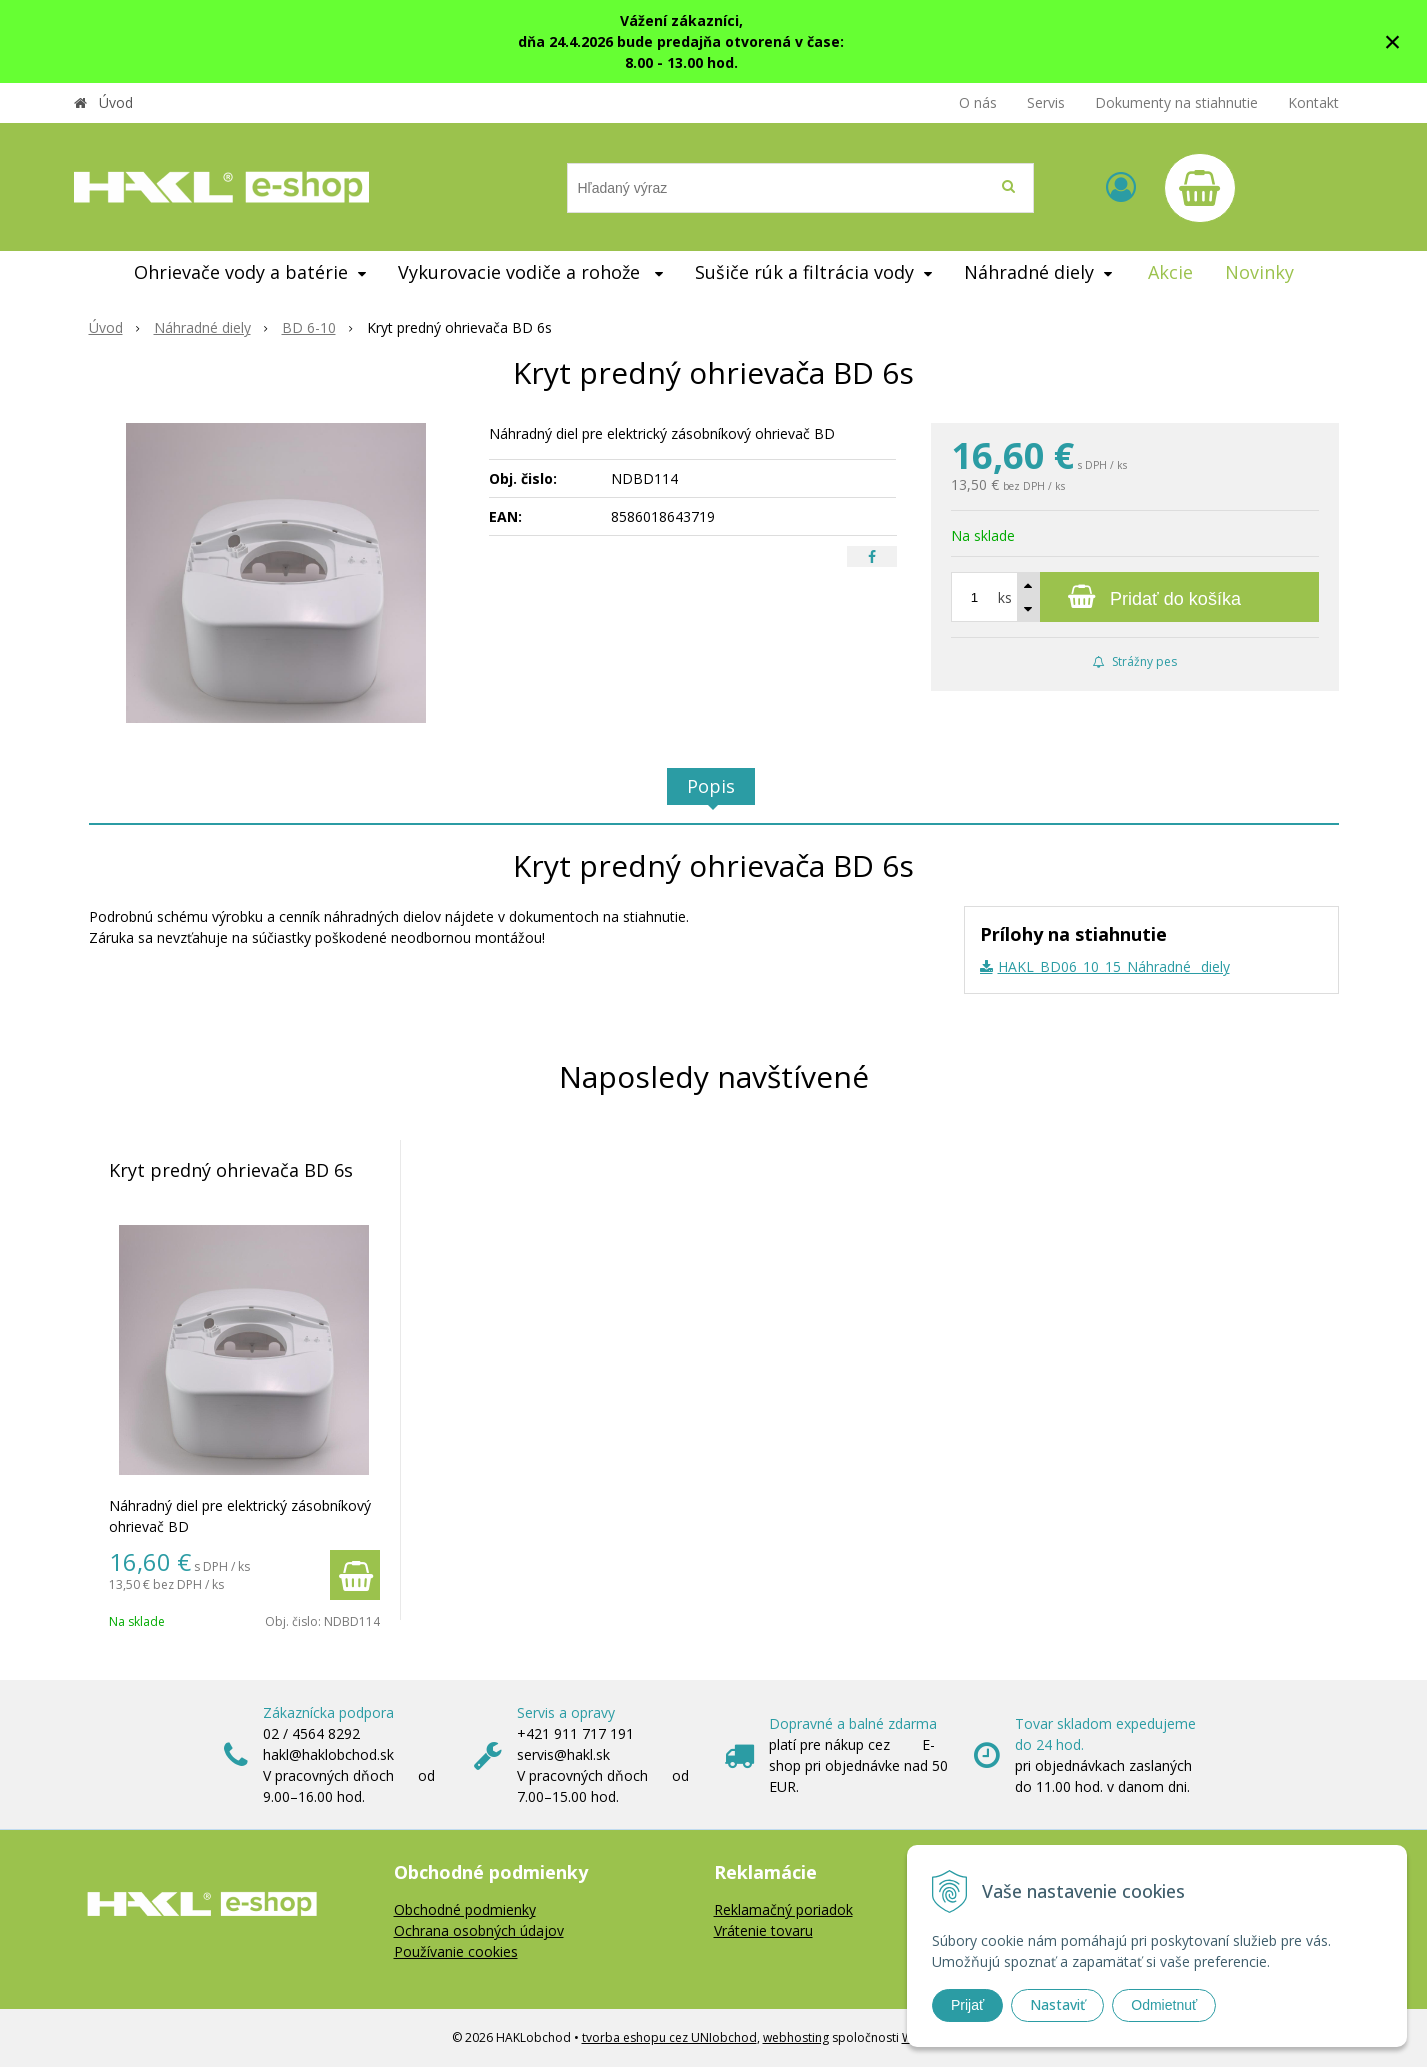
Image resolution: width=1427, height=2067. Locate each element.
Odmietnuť (1164, 2005)
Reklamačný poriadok (783, 1909)
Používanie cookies (456, 1951)
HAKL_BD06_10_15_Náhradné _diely (1114, 966)
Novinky (1259, 272)
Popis (711, 786)
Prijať (967, 2005)
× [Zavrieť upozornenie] (1393, 41)
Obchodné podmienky (465, 1909)
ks (1005, 597)
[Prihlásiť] (1121, 186)
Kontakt (1313, 102)
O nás (978, 102)
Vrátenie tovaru (763, 1930)
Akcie (1170, 272)
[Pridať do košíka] (1135, 597)
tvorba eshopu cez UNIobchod (669, 2037)
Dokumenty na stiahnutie (1176, 102)
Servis (1046, 102)
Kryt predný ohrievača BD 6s (231, 1170)
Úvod (116, 102)
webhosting (796, 2037)
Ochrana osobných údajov (479, 1930)
